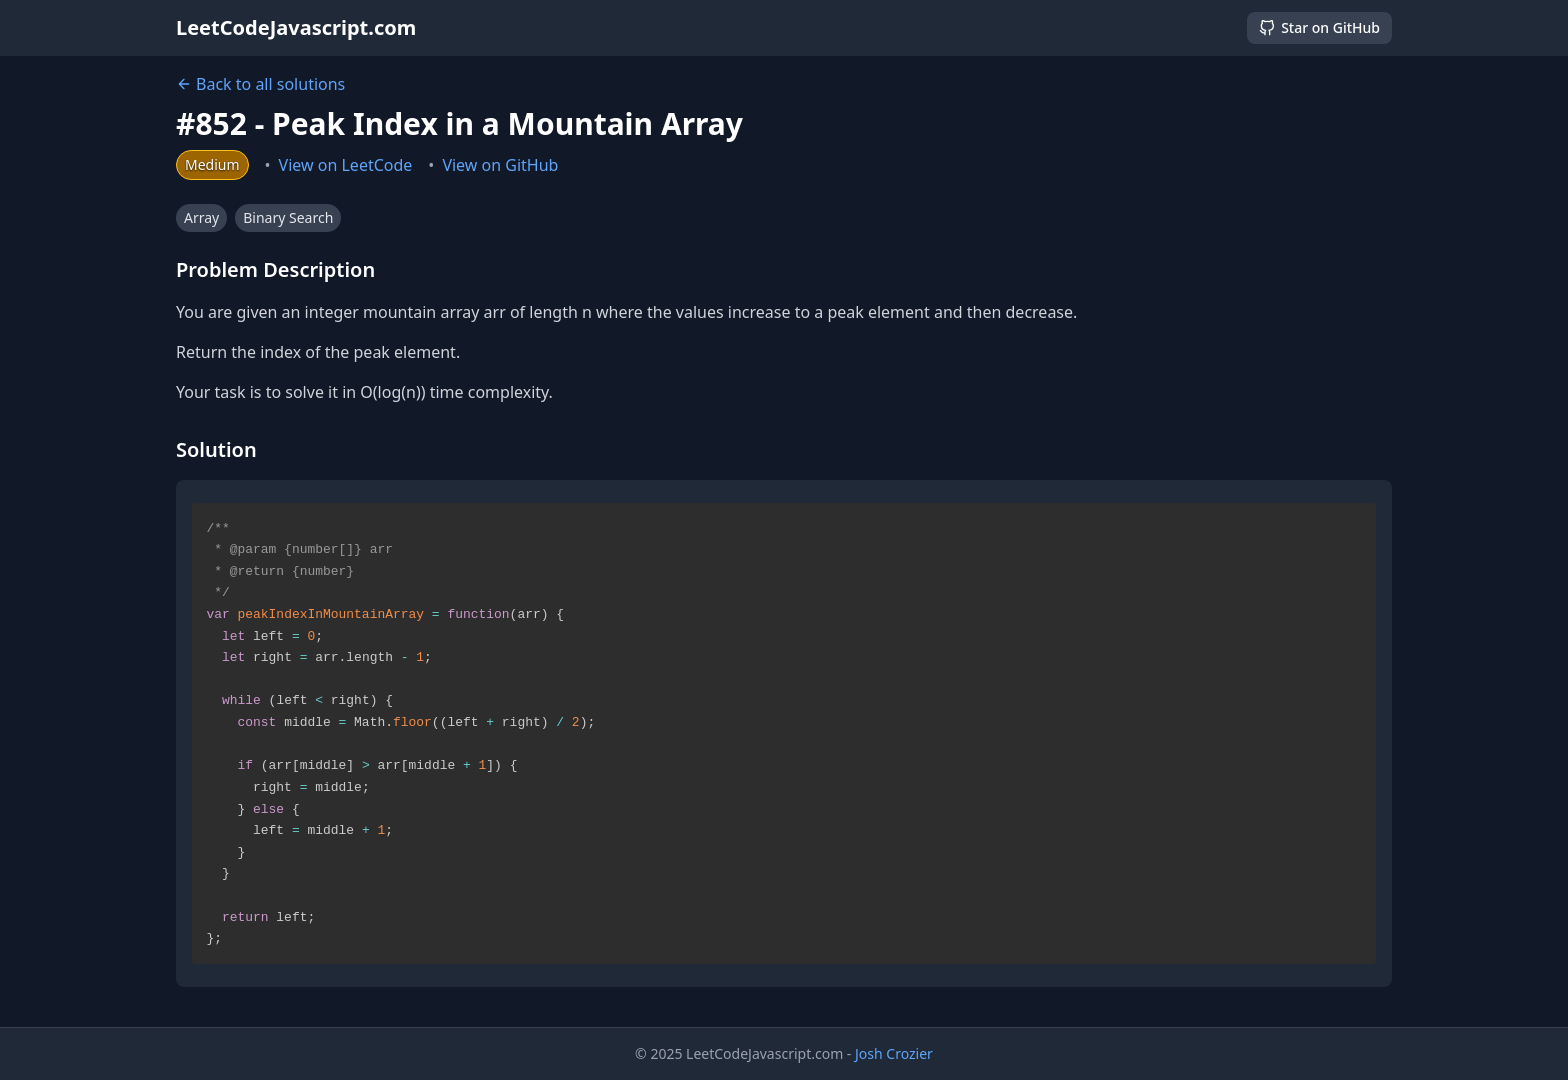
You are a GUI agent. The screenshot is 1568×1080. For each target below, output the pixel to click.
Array (201, 217)
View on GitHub (500, 165)
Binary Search (288, 217)
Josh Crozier (894, 1053)
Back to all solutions (260, 84)
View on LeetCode (346, 165)
